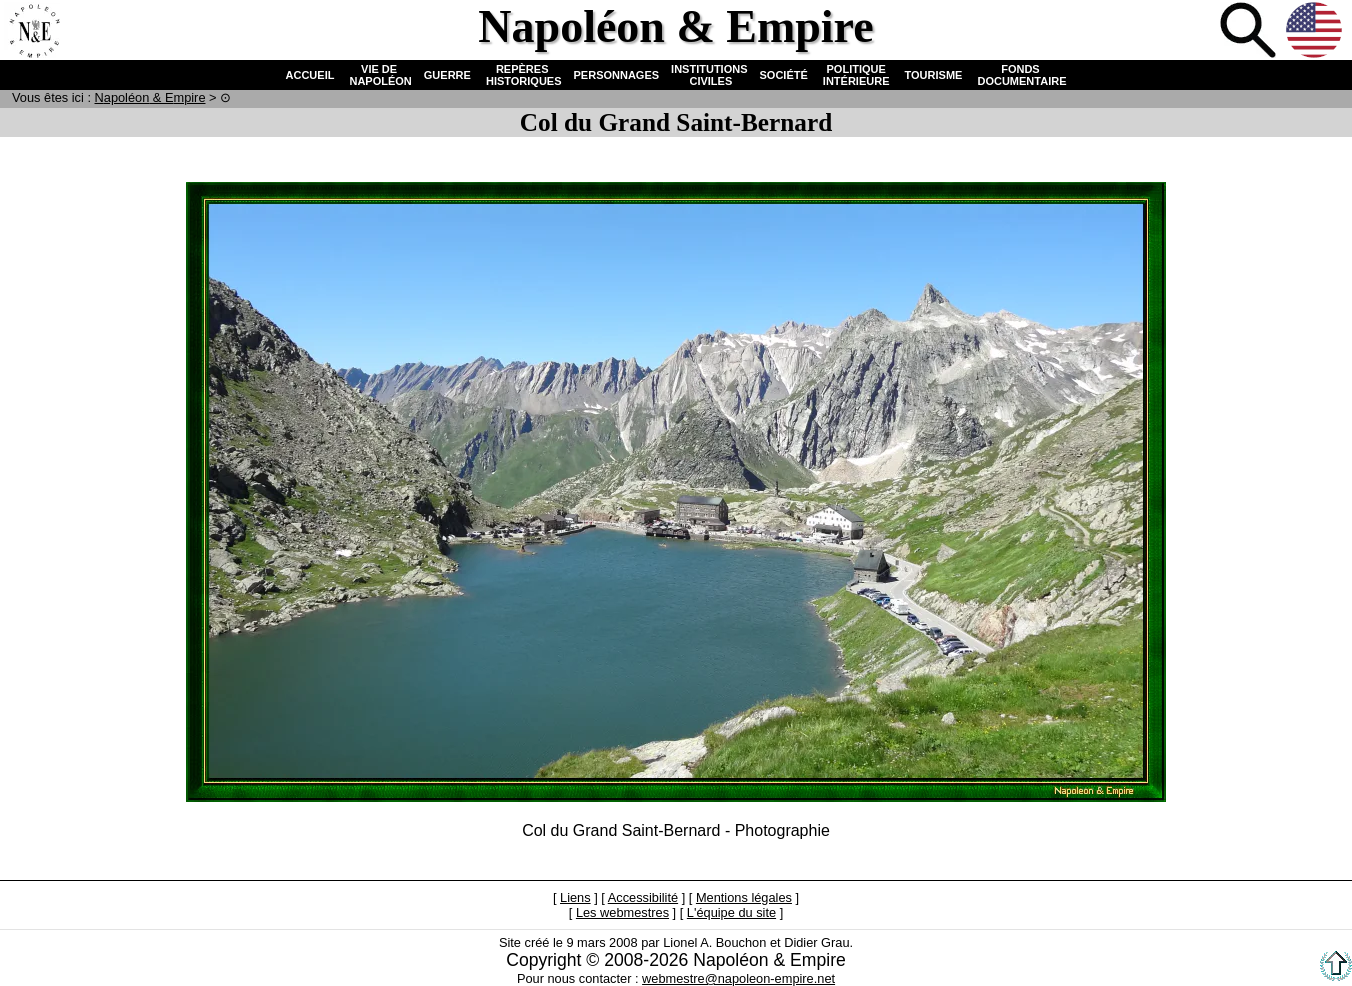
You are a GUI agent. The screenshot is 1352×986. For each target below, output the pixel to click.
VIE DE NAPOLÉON (378, 75)
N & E (150, 97)
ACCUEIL (310, 75)
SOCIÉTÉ (784, 75)
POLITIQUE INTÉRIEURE (856, 75)
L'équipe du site (731, 912)
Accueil (34, 32)
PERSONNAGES (617, 75)
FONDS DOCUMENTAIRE (1020, 75)
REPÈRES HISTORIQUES (522, 75)
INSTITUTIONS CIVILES (709, 75)
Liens (575, 897)
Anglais (1316, 32)
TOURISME (934, 75)
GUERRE (447, 75)
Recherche (1250, 32)
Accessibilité (643, 897)
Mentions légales (744, 897)
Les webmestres (622, 912)
